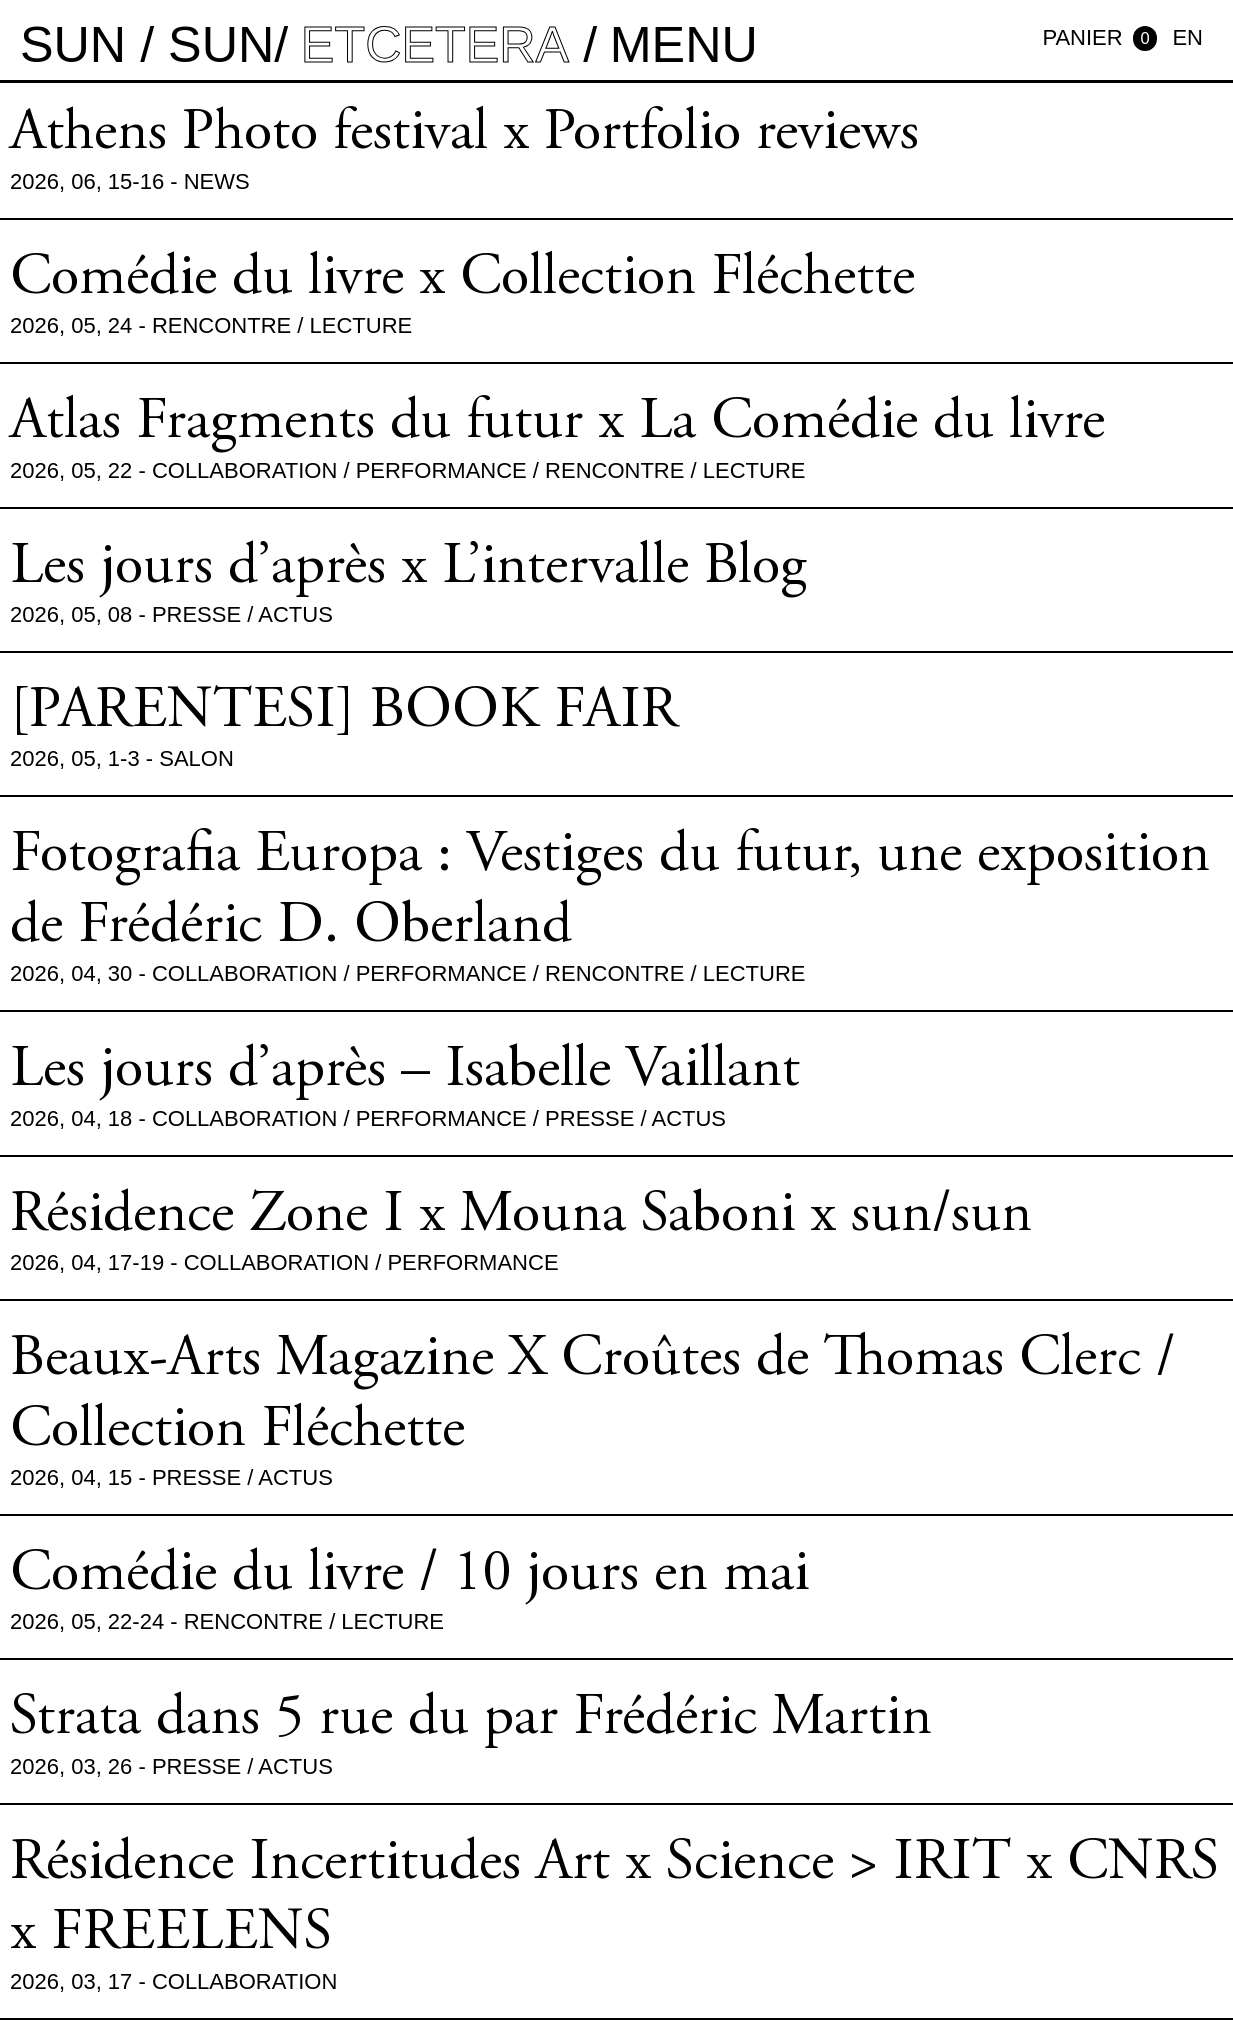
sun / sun (147, 44)
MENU (684, 44)
